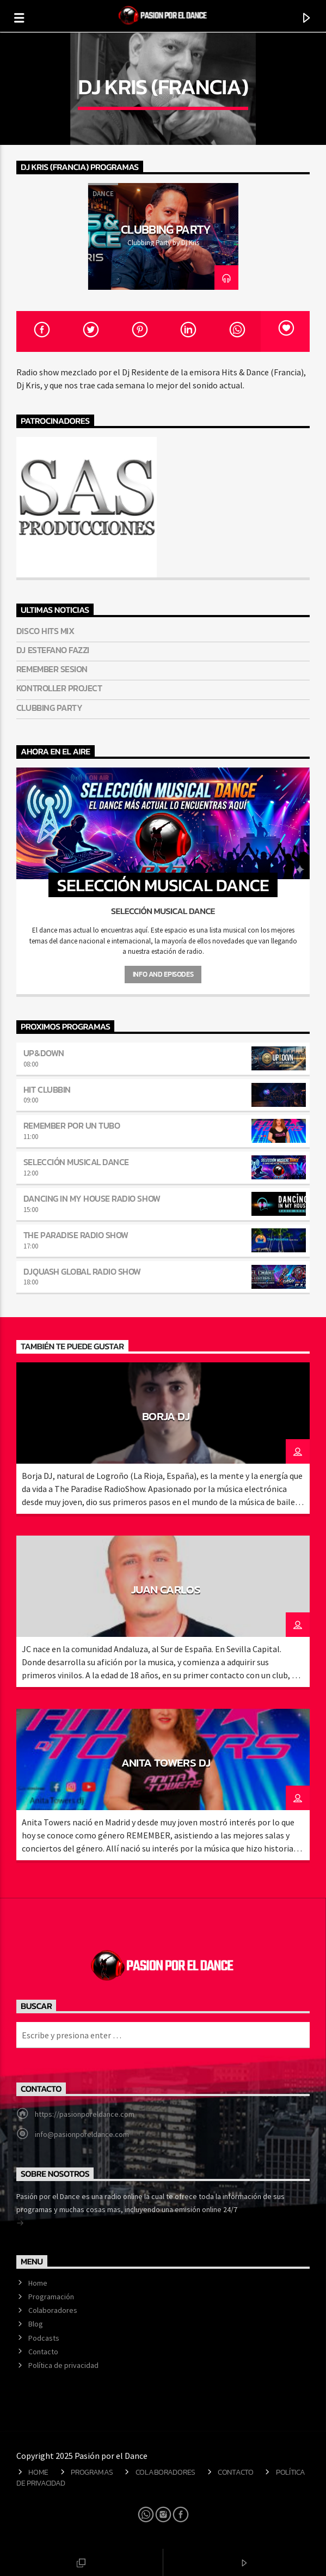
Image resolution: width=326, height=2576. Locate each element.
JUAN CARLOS (165, 1589)
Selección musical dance (76, 1161)
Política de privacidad (63, 2365)
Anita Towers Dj (166, 1762)
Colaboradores (52, 2310)
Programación (51, 2296)
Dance (103, 193)
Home (37, 2283)
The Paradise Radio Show (75, 1234)
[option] (163, 236)
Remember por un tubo (71, 1125)
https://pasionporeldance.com (84, 2114)
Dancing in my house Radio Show (92, 1198)
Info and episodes (163, 974)
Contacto (43, 2351)
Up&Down (43, 1052)
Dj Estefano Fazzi (52, 650)
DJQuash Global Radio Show (82, 1271)
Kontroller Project (59, 688)
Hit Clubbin (47, 1089)
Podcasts (43, 2338)
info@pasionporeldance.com (82, 2134)
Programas (92, 2472)
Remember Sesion (52, 669)
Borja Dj (165, 1416)
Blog (35, 2324)
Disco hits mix (45, 631)
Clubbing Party (166, 229)
